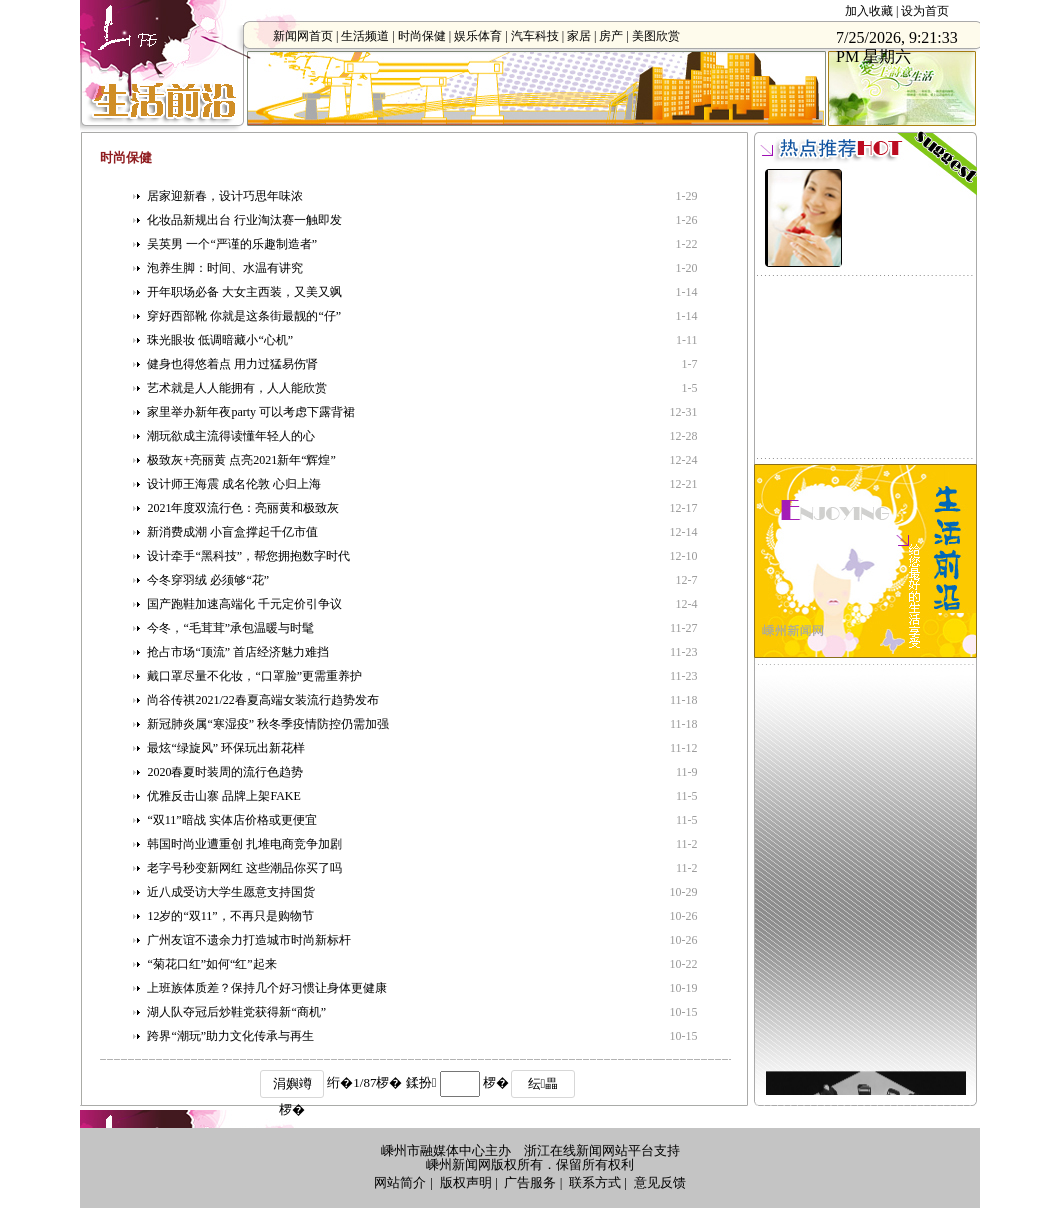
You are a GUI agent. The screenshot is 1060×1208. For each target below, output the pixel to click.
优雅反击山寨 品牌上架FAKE (223, 796)
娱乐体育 (478, 36)
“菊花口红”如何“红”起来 (211, 964)
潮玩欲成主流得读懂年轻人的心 (231, 436)
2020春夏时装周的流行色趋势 (225, 772)
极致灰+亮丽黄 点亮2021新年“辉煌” (241, 460)
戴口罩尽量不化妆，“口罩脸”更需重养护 (254, 676)
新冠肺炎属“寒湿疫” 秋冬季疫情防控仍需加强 (268, 724)
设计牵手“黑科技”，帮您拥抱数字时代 (248, 556)
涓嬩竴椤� (292, 1087)
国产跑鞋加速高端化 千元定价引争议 (244, 604)
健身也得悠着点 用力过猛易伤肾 (232, 364)
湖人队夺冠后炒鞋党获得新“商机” (236, 1012)
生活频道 (365, 36)
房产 (611, 36)
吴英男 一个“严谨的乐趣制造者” (232, 244)
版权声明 (466, 1182)
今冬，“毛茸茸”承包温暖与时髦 (230, 628)
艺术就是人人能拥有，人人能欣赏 (237, 388)
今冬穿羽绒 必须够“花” (208, 580)
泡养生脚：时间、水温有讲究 (225, 268)
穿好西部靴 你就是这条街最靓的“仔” (244, 316)
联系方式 (595, 1182)
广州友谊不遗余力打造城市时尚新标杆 (249, 940)
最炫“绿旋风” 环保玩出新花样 (226, 748)
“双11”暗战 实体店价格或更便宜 (231, 820)
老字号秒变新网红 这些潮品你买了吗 (244, 868)
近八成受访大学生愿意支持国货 (231, 892)
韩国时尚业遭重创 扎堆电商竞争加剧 (244, 844)
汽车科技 (535, 36)
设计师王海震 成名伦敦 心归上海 (234, 484)
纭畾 (543, 1083)
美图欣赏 (656, 36)
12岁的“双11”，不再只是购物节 (230, 916)
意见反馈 (660, 1182)
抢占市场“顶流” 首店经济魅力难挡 (238, 652)
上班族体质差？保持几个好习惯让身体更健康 (267, 988)
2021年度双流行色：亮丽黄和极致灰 (243, 508)
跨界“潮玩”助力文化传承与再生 (230, 1036)
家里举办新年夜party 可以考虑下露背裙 (251, 412)
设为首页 (925, 11)
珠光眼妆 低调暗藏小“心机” (220, 340)
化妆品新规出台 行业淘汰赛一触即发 (244, 220)
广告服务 (530, 1182)
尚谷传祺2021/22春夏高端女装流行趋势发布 (262, 700)
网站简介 (400, 1182)
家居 (579, 36)
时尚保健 (422, 36)
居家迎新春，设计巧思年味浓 (225, 196)
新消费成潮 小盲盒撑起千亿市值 (232, 532)
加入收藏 (869, 11)
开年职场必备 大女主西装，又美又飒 (244, 292)
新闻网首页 (303, 36)
